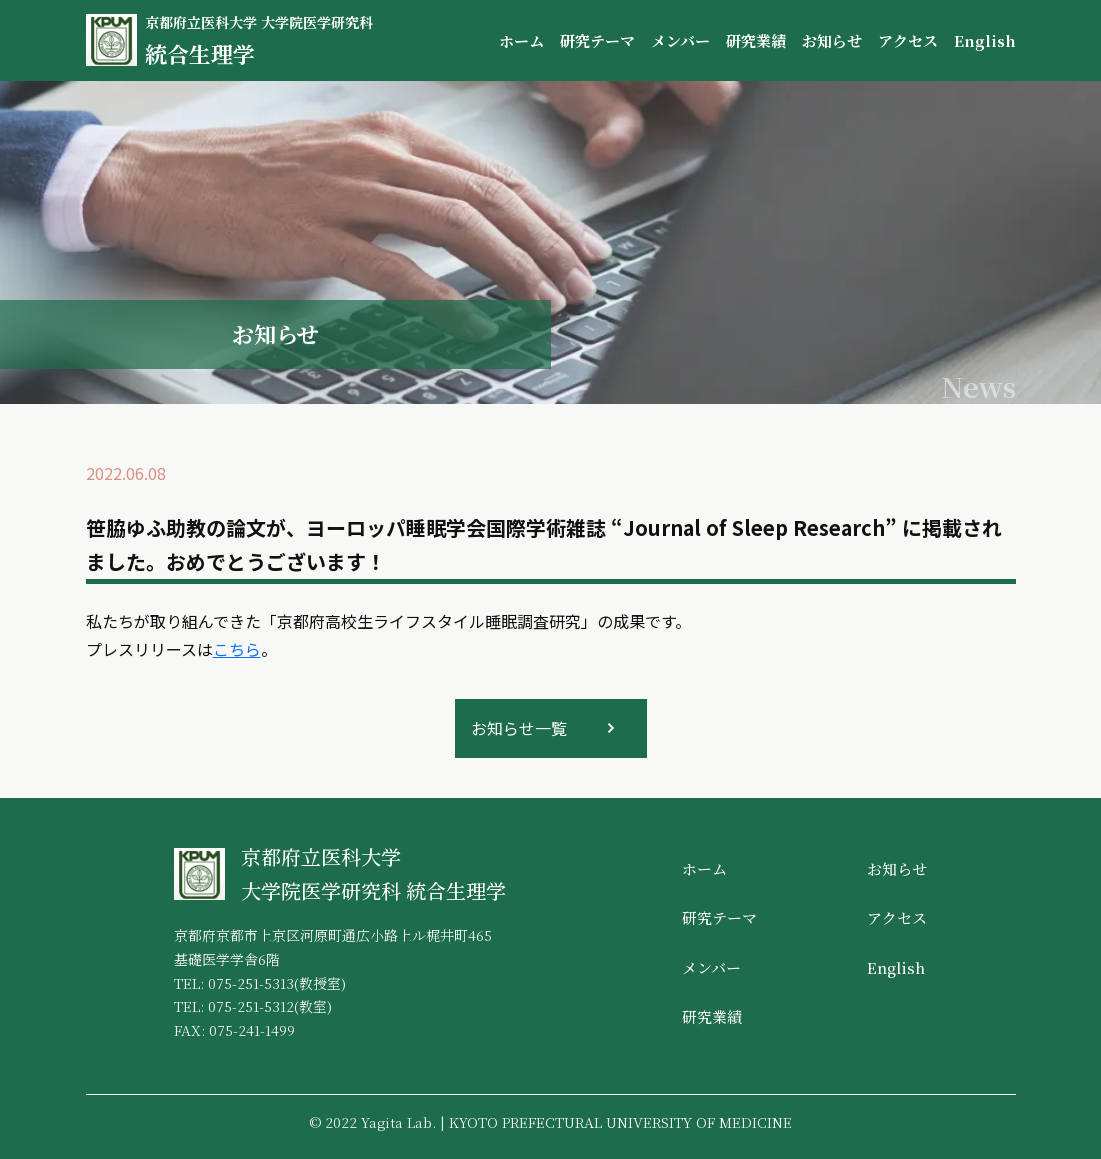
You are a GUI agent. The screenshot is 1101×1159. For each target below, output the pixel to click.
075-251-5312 (251, 1006)
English (985, 40)
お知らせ (832, 40)
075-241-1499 (252, 1030)
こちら (237, 649)
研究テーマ (597, 40)
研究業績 (756, 40)
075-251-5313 (251, 983)
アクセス (908, 40)
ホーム (521, 40)
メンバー (680, 40)
